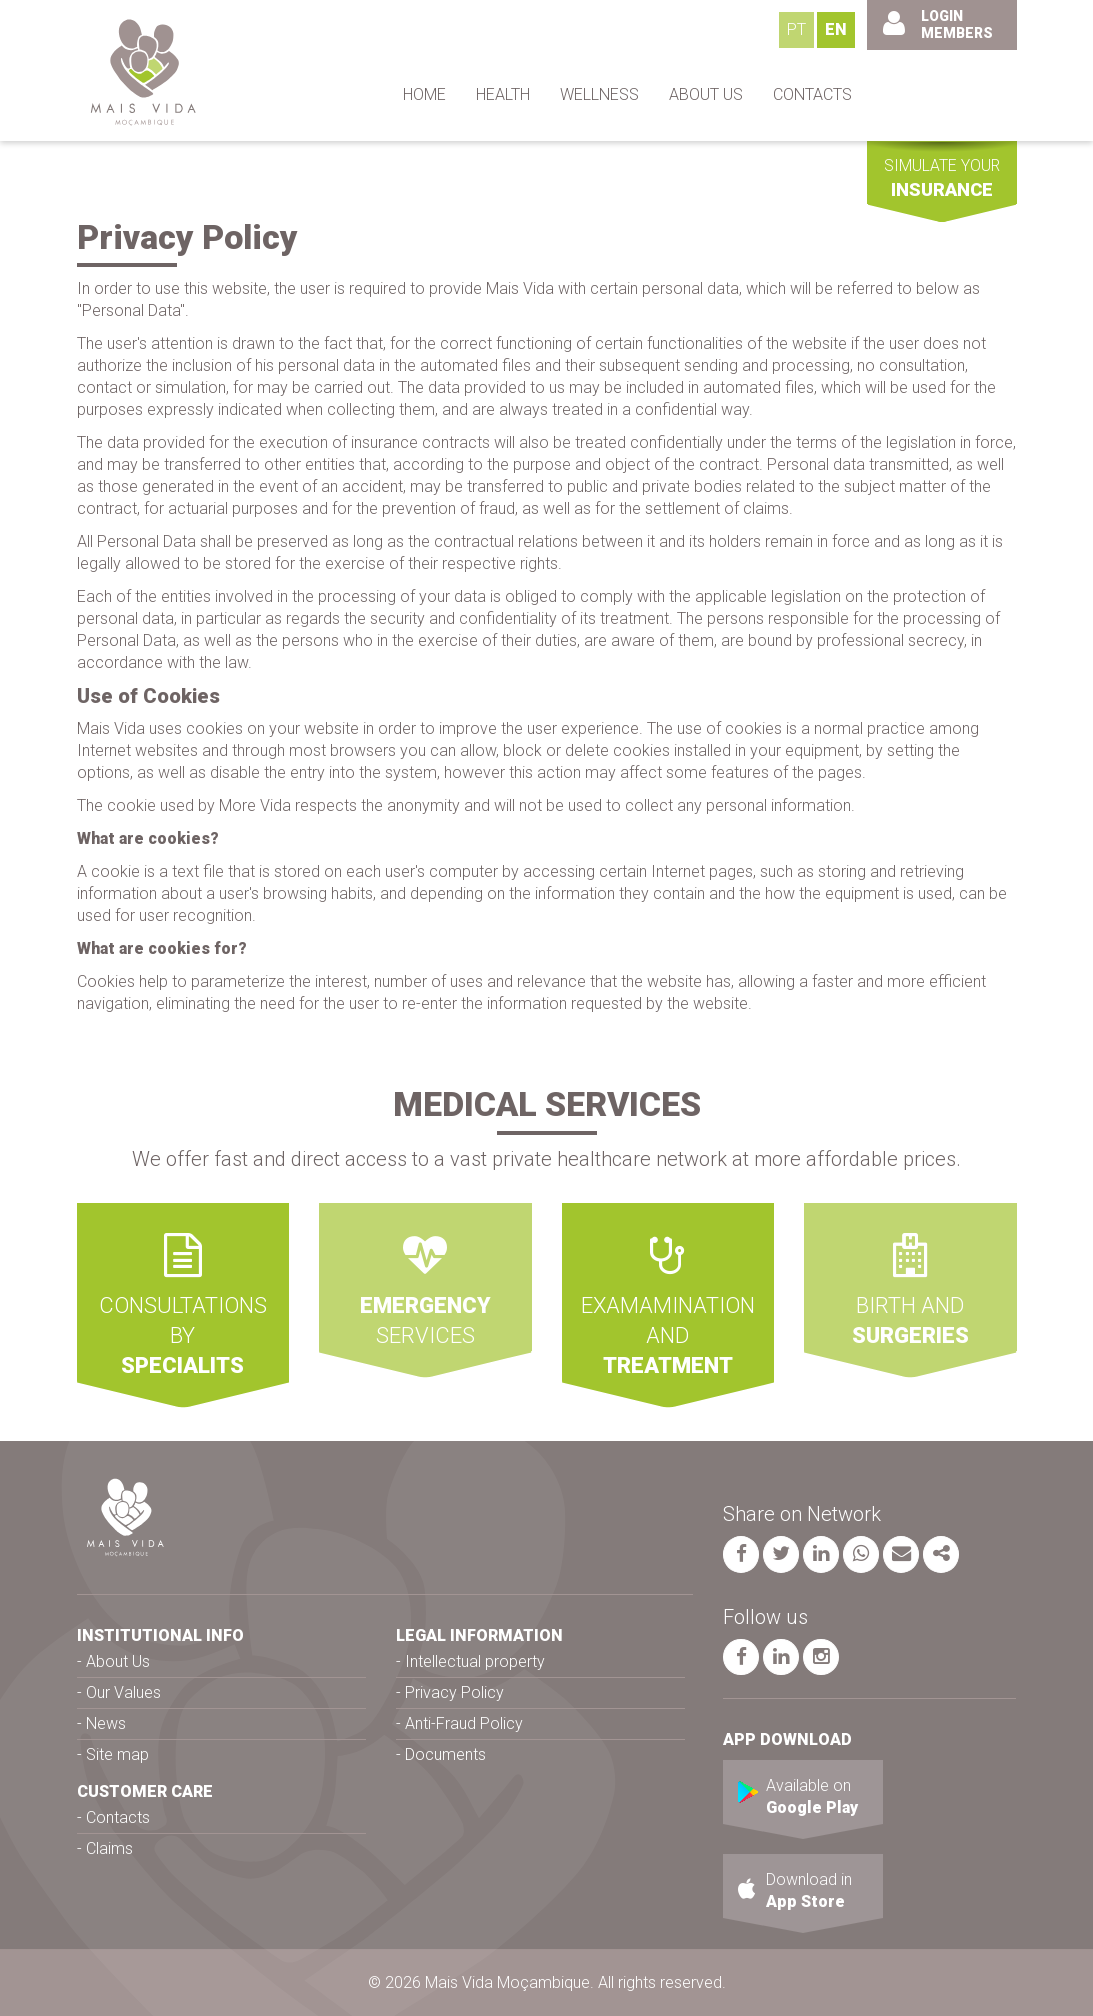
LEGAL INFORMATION (479, 1635)
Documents (445, 1754)
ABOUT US (706, 94)
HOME (424, 94)
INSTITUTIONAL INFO (160, 1635)
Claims (109, 1848)
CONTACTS (812, 94)
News (106, 1723)
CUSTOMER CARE (145, 1791)
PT (796, 29)
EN (836, 29)
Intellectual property (475, 1661)
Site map (117, 1754)
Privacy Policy (454, 1692)
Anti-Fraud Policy (464, 1723)
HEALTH (503, 94)
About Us (118, 1661)
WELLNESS (599, 94)
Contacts (118, 1817)
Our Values (123, 1692)
